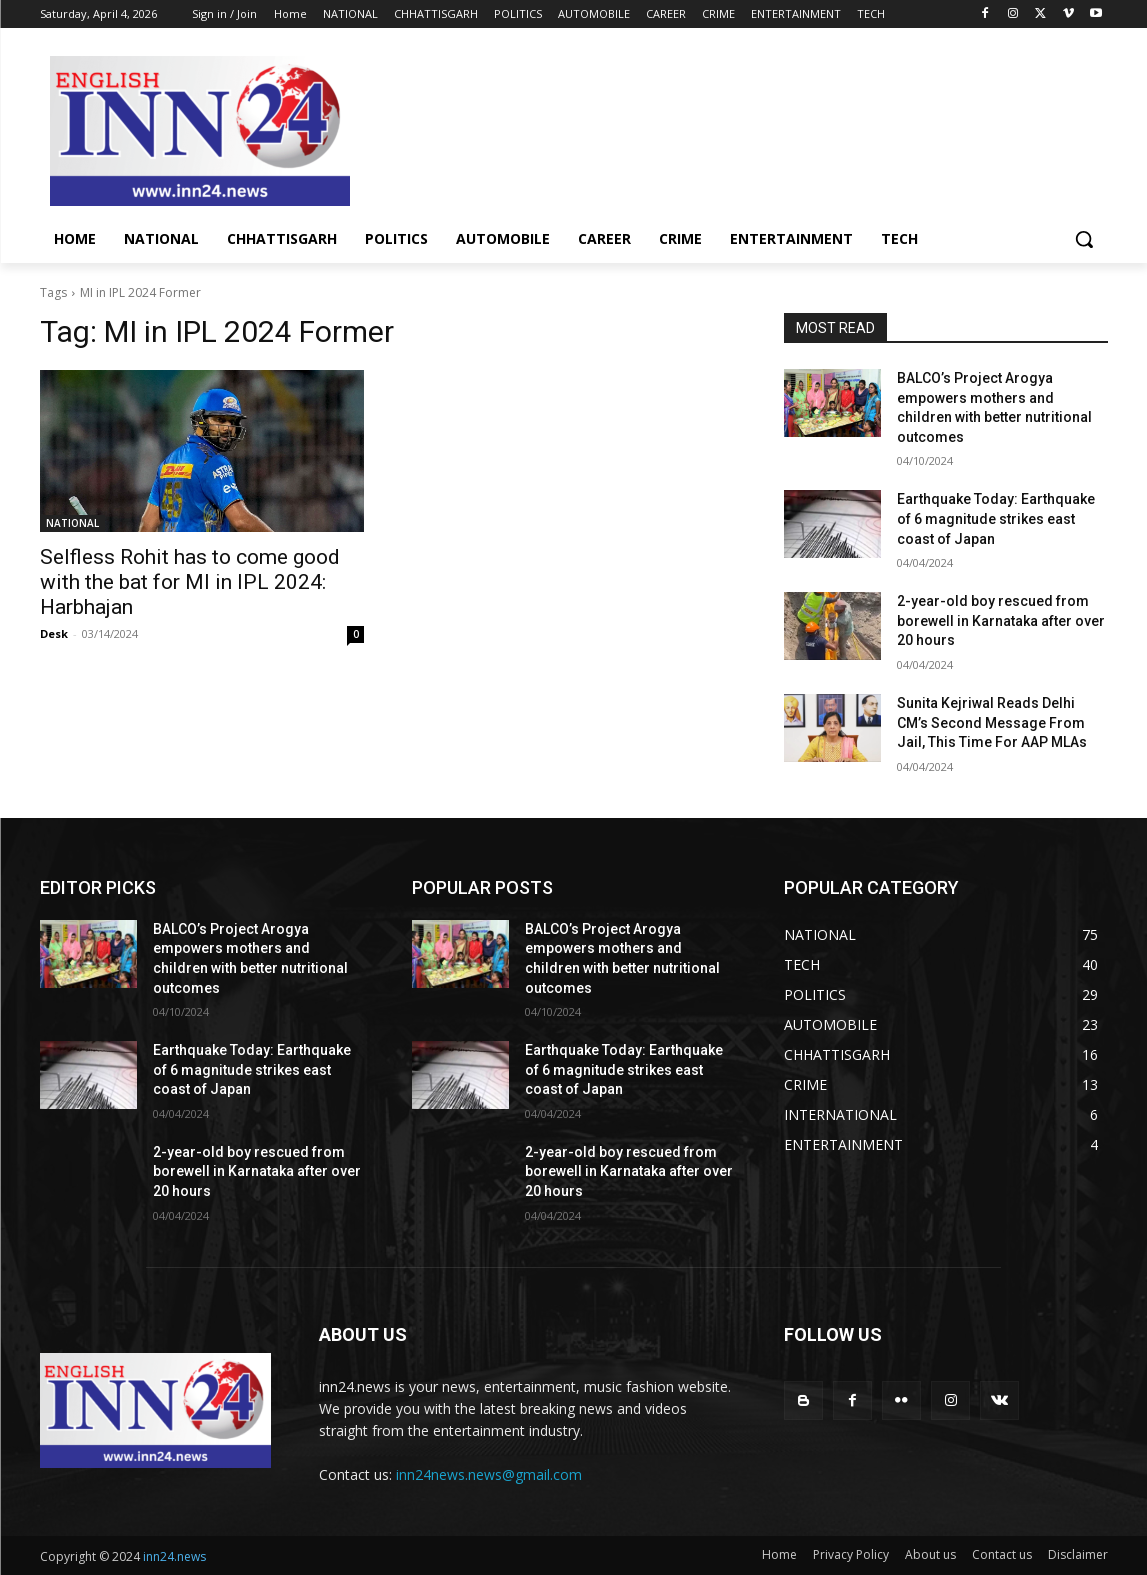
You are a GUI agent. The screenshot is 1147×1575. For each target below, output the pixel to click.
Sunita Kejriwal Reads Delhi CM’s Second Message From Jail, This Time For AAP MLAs (992, 722)
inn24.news (174, 1556)
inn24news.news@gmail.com (489, 1474)
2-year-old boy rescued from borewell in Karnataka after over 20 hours (1001, 620)
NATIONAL (72, 523)
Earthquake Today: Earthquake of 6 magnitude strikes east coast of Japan (996, 518)
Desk (54, 633)
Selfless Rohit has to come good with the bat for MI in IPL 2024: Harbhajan (190, 582)
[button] (1084, 239)
